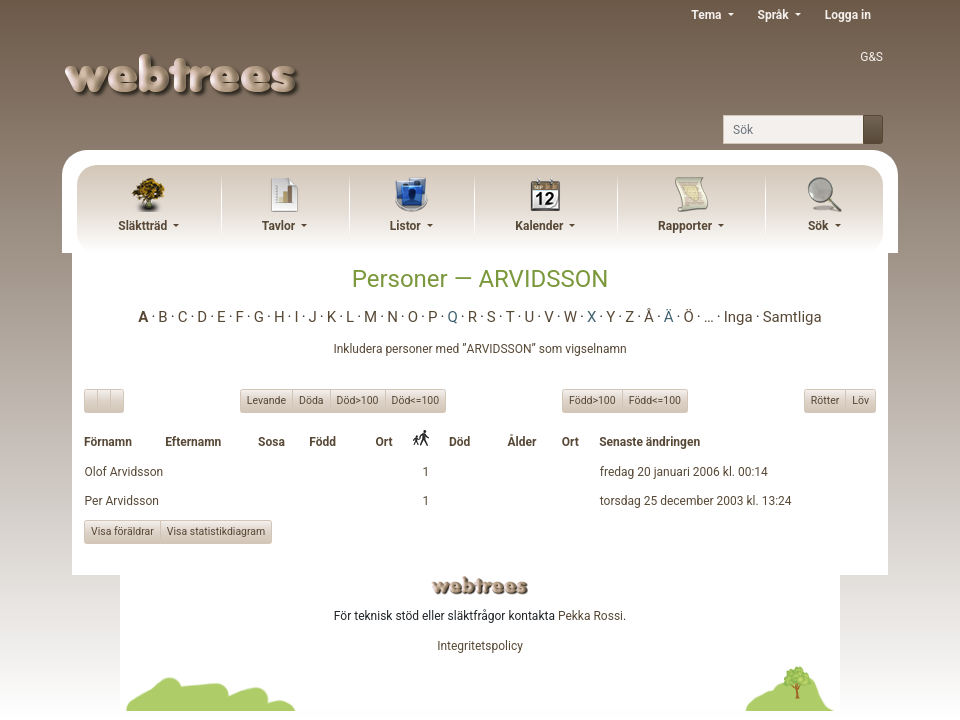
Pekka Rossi (590, 616)
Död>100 (358, 400)
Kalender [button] (540, 226)
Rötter (825, 400)
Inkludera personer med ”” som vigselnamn (479, 349)
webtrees (480, 585)
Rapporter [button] (686, 226)
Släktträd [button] (144, 226)
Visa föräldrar (122, 531)
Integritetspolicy (480, 646)
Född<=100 (655, 400)
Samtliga (792, 317)
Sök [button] (820, 226)
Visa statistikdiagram (216, 531)
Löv (860, 400)
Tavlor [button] (280, 226)
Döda (311, 400)
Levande (266, 400)
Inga (738, 317)
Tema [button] (707, 15)
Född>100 (592, 400)
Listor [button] (407, 226)
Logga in (848, 15)
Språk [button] (775, 15)
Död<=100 (416, 400)
